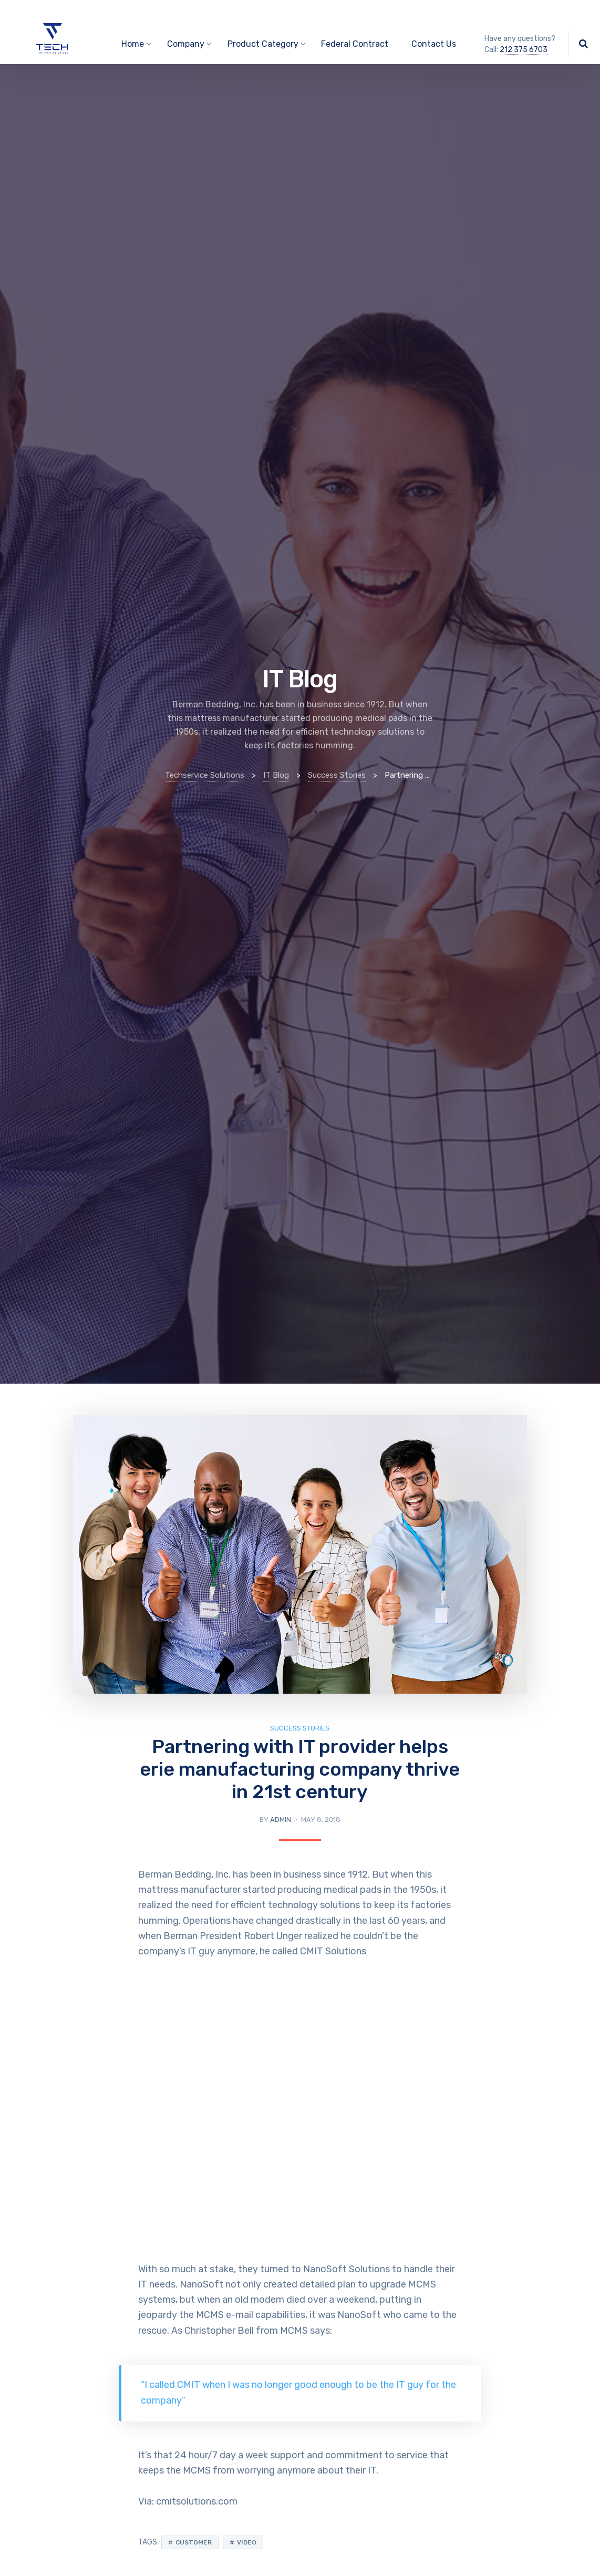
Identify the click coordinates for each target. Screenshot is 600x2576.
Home (132, 44)
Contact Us (433, 44)
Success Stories (299, 1728)
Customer (193, 2542)
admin (280, 1819)
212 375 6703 (523, 49)
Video (246, 2542)
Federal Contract (354, 44)
